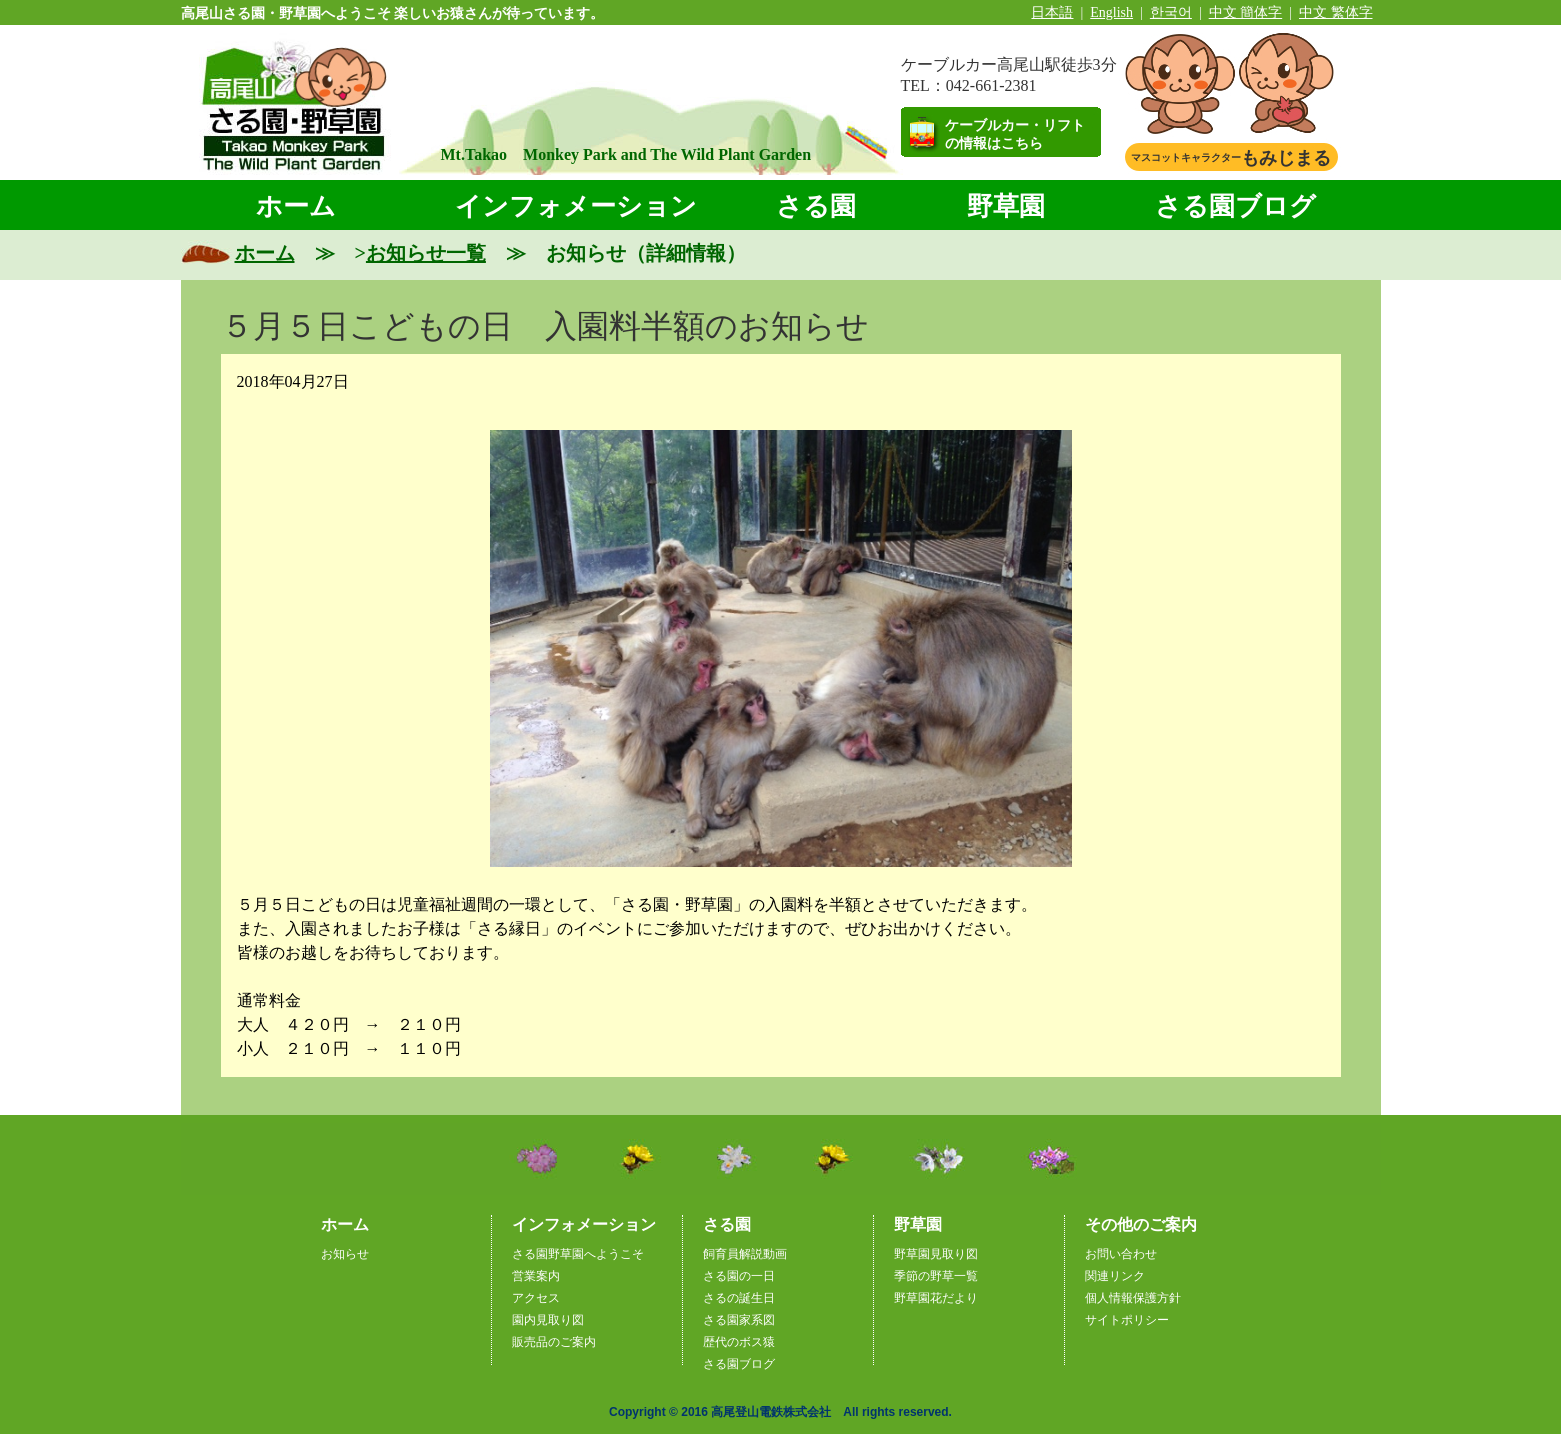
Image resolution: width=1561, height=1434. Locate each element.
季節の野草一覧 (936, 1276)
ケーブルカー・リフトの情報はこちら (1015, 134)
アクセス (536, 1298)
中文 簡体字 (1246, 12)
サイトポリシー (1127, 1320)
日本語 (1052, 12)
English (1111, 12)
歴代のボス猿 (739, 1342)
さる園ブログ (1235, 206)
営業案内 (536, 1276)
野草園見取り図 (936, 1254)
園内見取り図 (548, 1320)
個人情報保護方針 (1133, 1298)
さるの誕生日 (739, 1298)
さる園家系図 (739, 1320)
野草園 (1006, 206)
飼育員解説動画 (745, 1254)
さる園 (816, 206)
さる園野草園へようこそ (578, 1254)
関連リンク (1115, 1276)
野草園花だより (936, 1298)
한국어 (1171, 12)
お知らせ (345, 1254)
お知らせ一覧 (426, 253)
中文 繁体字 (1336, 12)
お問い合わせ (1121, 1254)
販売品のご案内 (554, 1342)
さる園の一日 (739, 1276)
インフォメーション (576, 206)
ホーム (296, 206)
